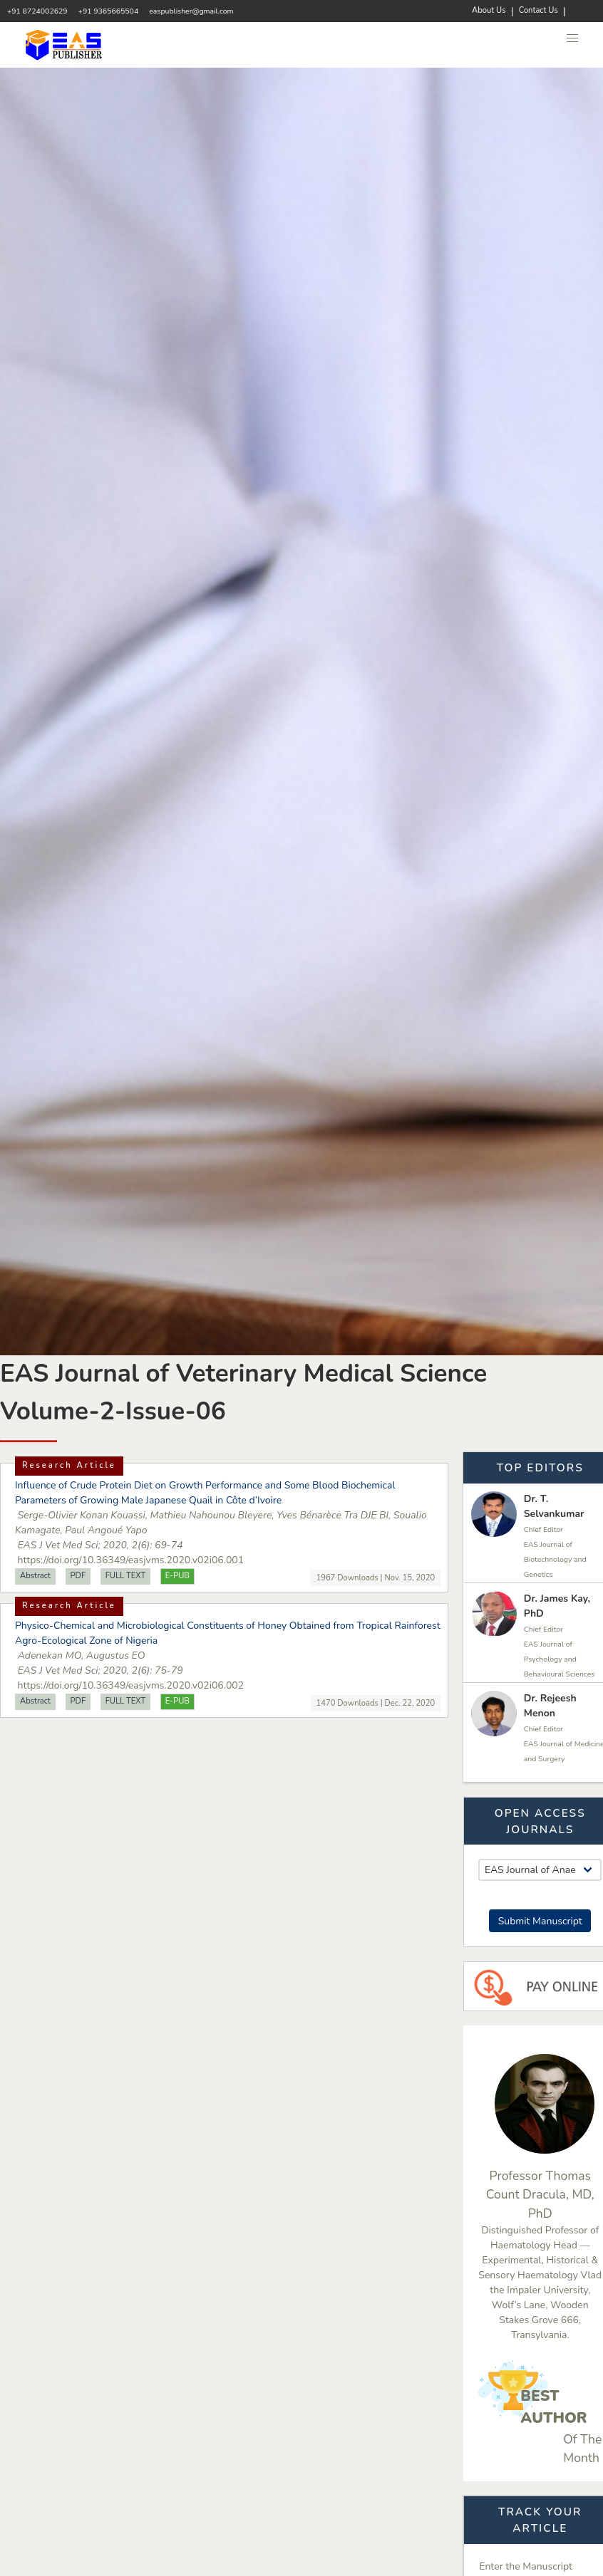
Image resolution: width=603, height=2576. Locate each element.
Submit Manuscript (540, 1921)
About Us (489, 10)
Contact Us (538, 10)
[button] (573, 38)
